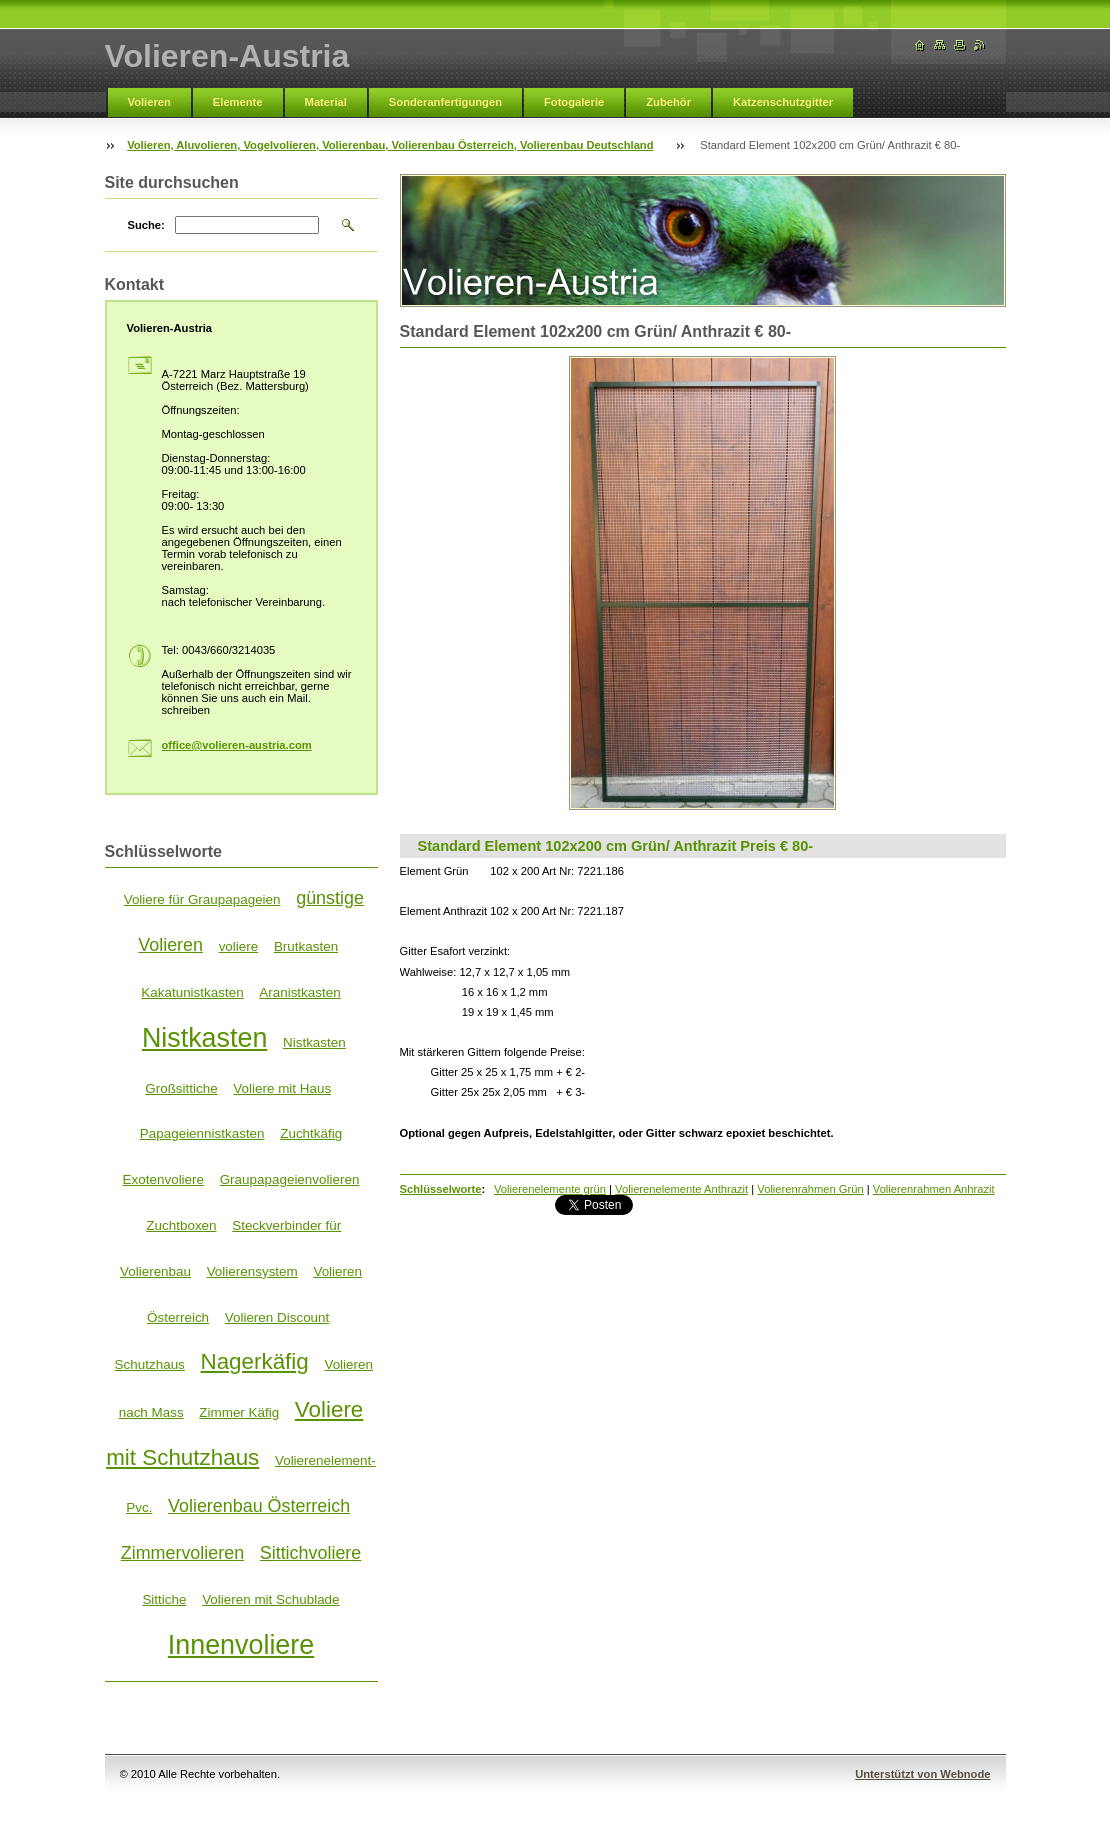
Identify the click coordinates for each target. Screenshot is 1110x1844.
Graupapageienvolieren (290, 1179)
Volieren (149, 102)
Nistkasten (204, 1038)
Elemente (238, 102)
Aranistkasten (299, 992)
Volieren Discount (277, 1317)
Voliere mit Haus (282, 1088)
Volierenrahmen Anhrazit (934, 1189)
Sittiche (164, 1599)
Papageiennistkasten (202, 1133)
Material (326, 102)
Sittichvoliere (311, 1553)
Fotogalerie (574, 102)
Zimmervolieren (182, 1553)
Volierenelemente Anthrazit (681, 1189)
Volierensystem (252, 1271)
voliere (239, 946)
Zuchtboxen (181, 1225)
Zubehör (668, 102)
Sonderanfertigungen (445, 102)
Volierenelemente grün (550, 1189)
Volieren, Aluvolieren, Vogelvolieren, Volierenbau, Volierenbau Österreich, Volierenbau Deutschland (390, 145)
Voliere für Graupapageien (202, 899)
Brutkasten (306, 946)
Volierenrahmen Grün (810, 1189)
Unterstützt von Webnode (922, 1774)
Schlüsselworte (441, 1189)
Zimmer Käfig (239, 1412)
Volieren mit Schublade (270, 1599)
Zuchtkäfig (311, 1133)
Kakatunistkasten (192, 992)
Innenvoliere (241, 1645)
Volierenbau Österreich (259, 1506)
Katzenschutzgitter (783, 102)
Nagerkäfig (254, 1361)
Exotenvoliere (163, 1179)
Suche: (146, 225)
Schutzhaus (150, 1364)
